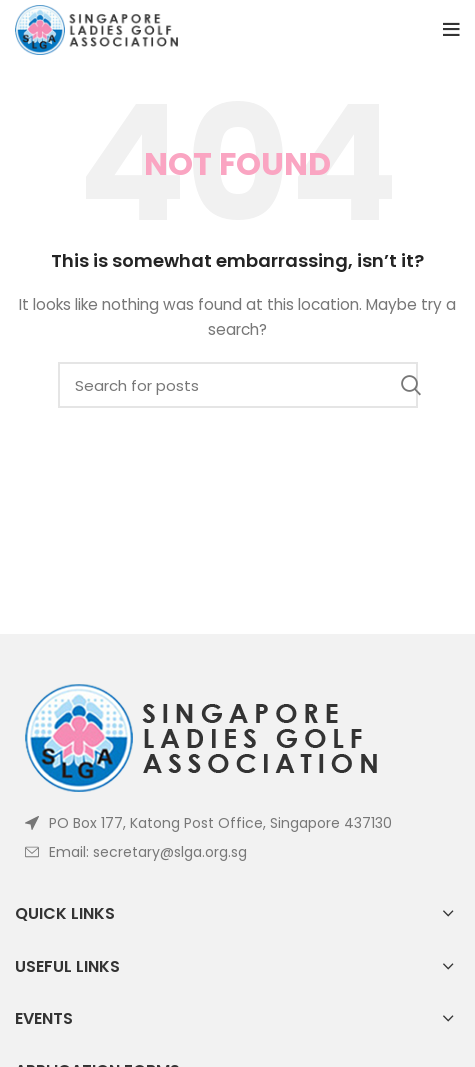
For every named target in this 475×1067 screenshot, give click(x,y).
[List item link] (237, 852)
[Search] (238, 385)
